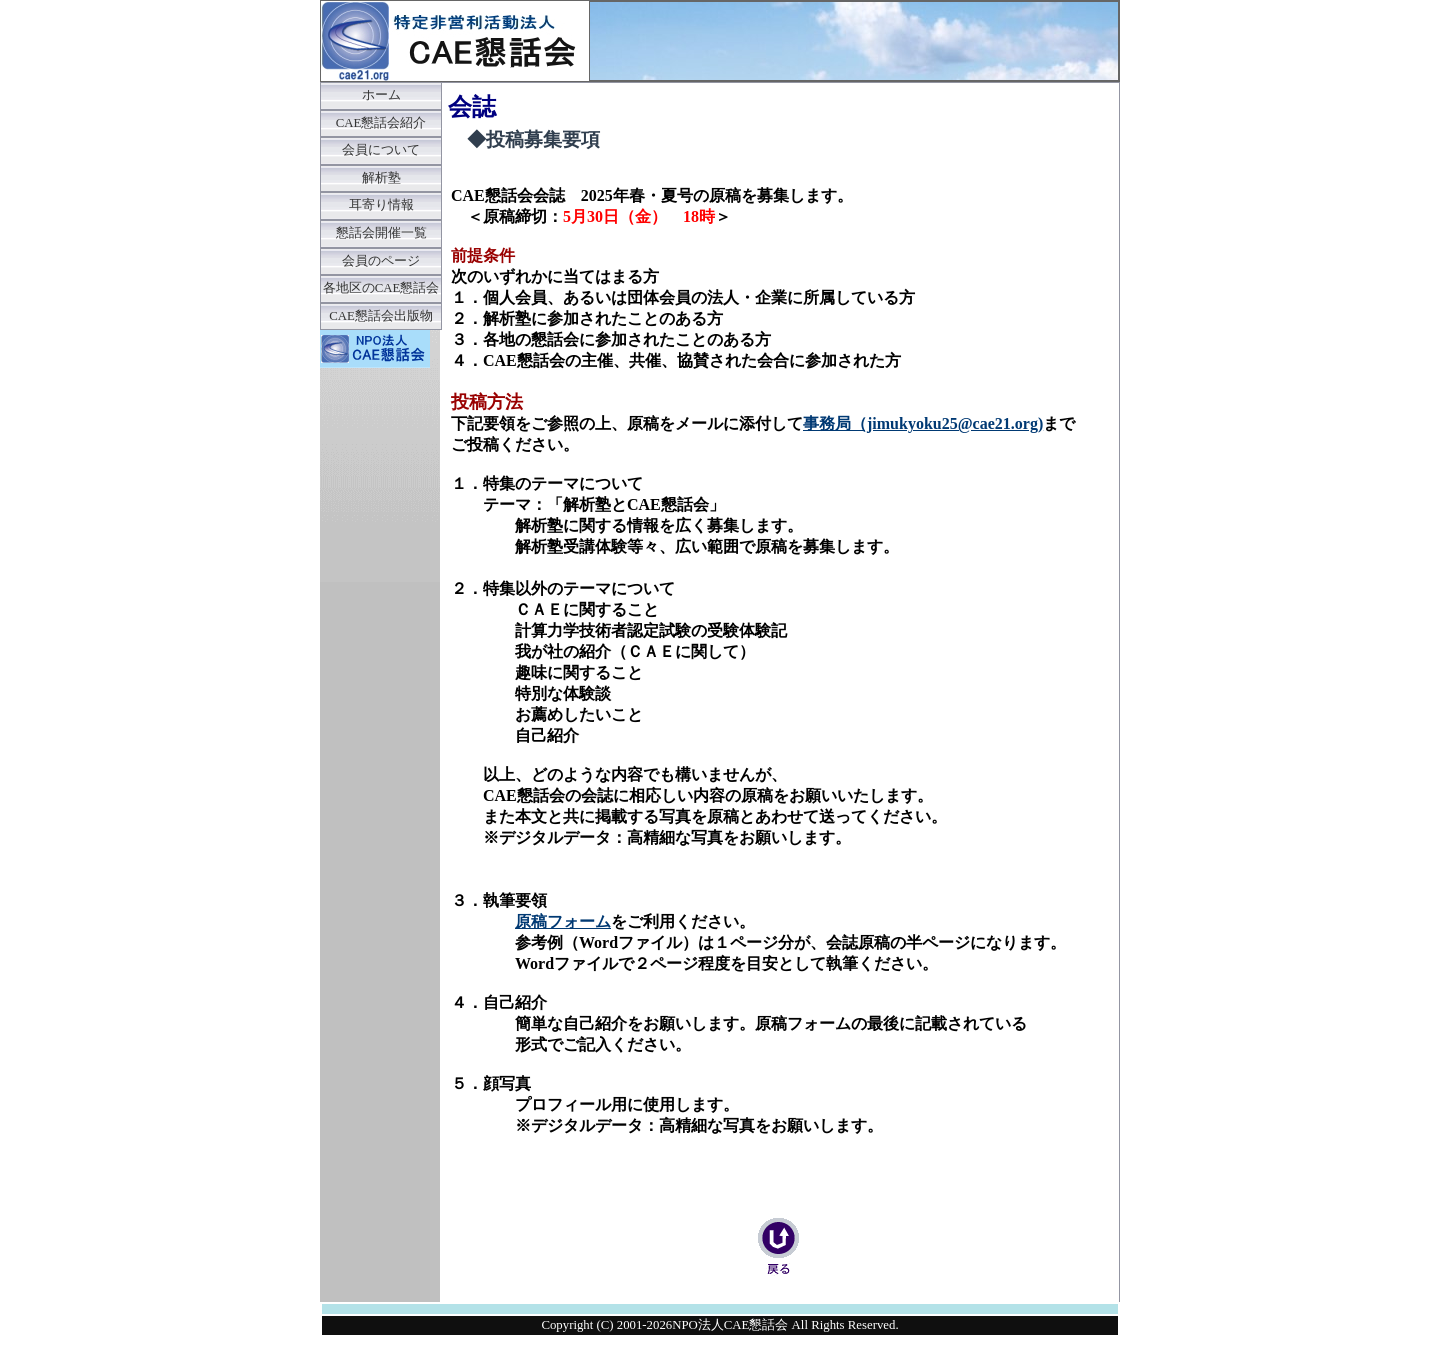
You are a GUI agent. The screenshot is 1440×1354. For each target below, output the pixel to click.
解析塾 (381, 178)
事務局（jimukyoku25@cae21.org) (923, 423)
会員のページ (381, 261)
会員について (381, 150)
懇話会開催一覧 (381, 233)
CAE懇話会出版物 (381, 316)
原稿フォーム (563, 921)
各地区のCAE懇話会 (381, 288)
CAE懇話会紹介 (381, 123)
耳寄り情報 (381, 205)
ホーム (381, 95)
